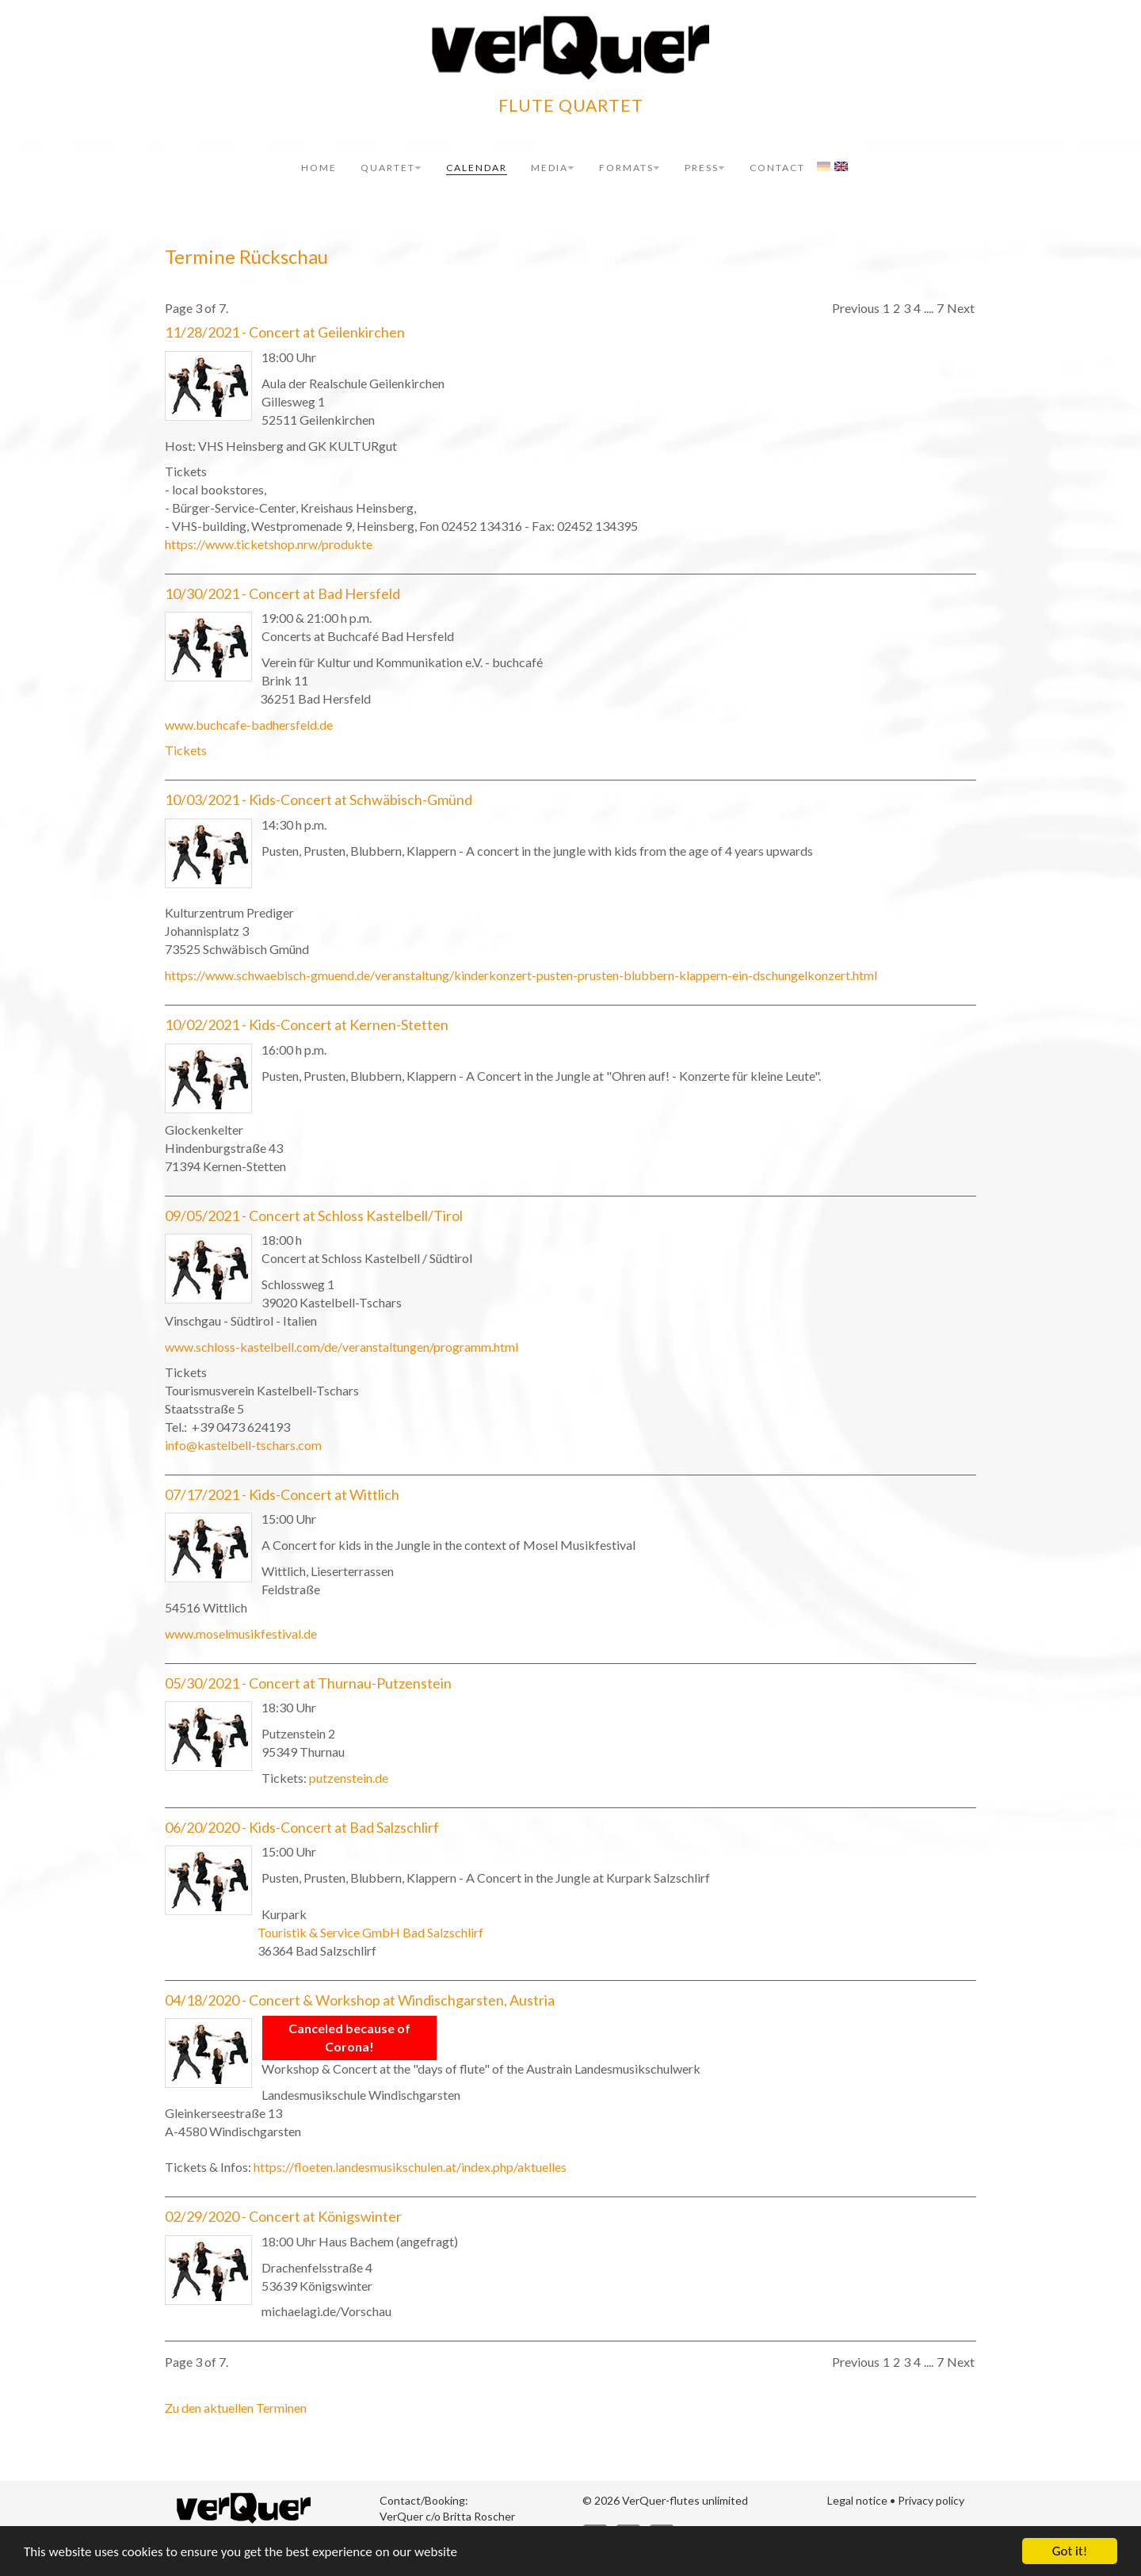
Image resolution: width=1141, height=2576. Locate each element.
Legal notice (857, 2500)
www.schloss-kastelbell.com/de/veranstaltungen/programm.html (341, 1346)
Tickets (186, 750)
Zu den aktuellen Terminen (236, 2407)
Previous (856, 307)
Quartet (391, 168)
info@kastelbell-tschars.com (243, 1444)
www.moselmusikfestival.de (241, 1633)
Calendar (476, 168)
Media (553, 168)
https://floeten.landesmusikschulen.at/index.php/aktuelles (410, 2166)
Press (705, 168)
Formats (630, 168)
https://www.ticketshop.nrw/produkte (268, 543)
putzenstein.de (348, 1777)
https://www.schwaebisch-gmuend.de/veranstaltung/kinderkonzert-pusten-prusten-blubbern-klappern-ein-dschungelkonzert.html (521, 975)
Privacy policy (931, 2500)
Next (961, 307)
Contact (777, 168)
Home (319, 168)
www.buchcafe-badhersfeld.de (249, 724)
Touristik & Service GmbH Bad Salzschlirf (370, 1932)
